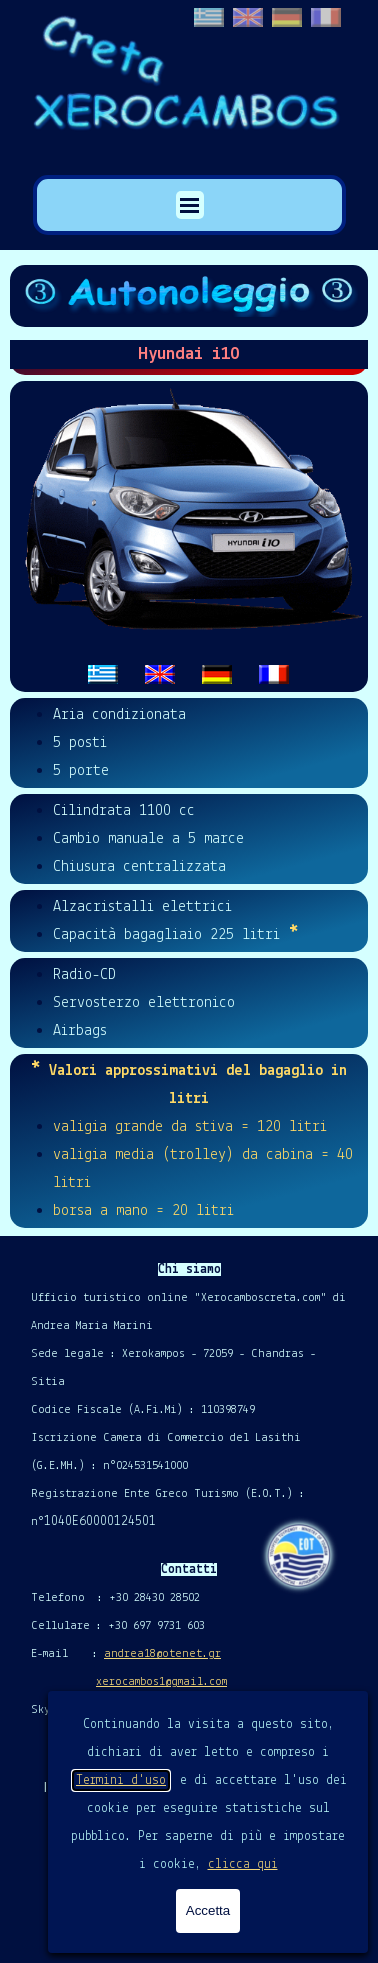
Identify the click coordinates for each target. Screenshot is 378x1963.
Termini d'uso (121, 1780)
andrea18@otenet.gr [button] (162, 1654)
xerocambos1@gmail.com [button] (161, 1682)
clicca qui (243, 1864)
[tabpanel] (189, 536)
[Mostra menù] (190, 205)
